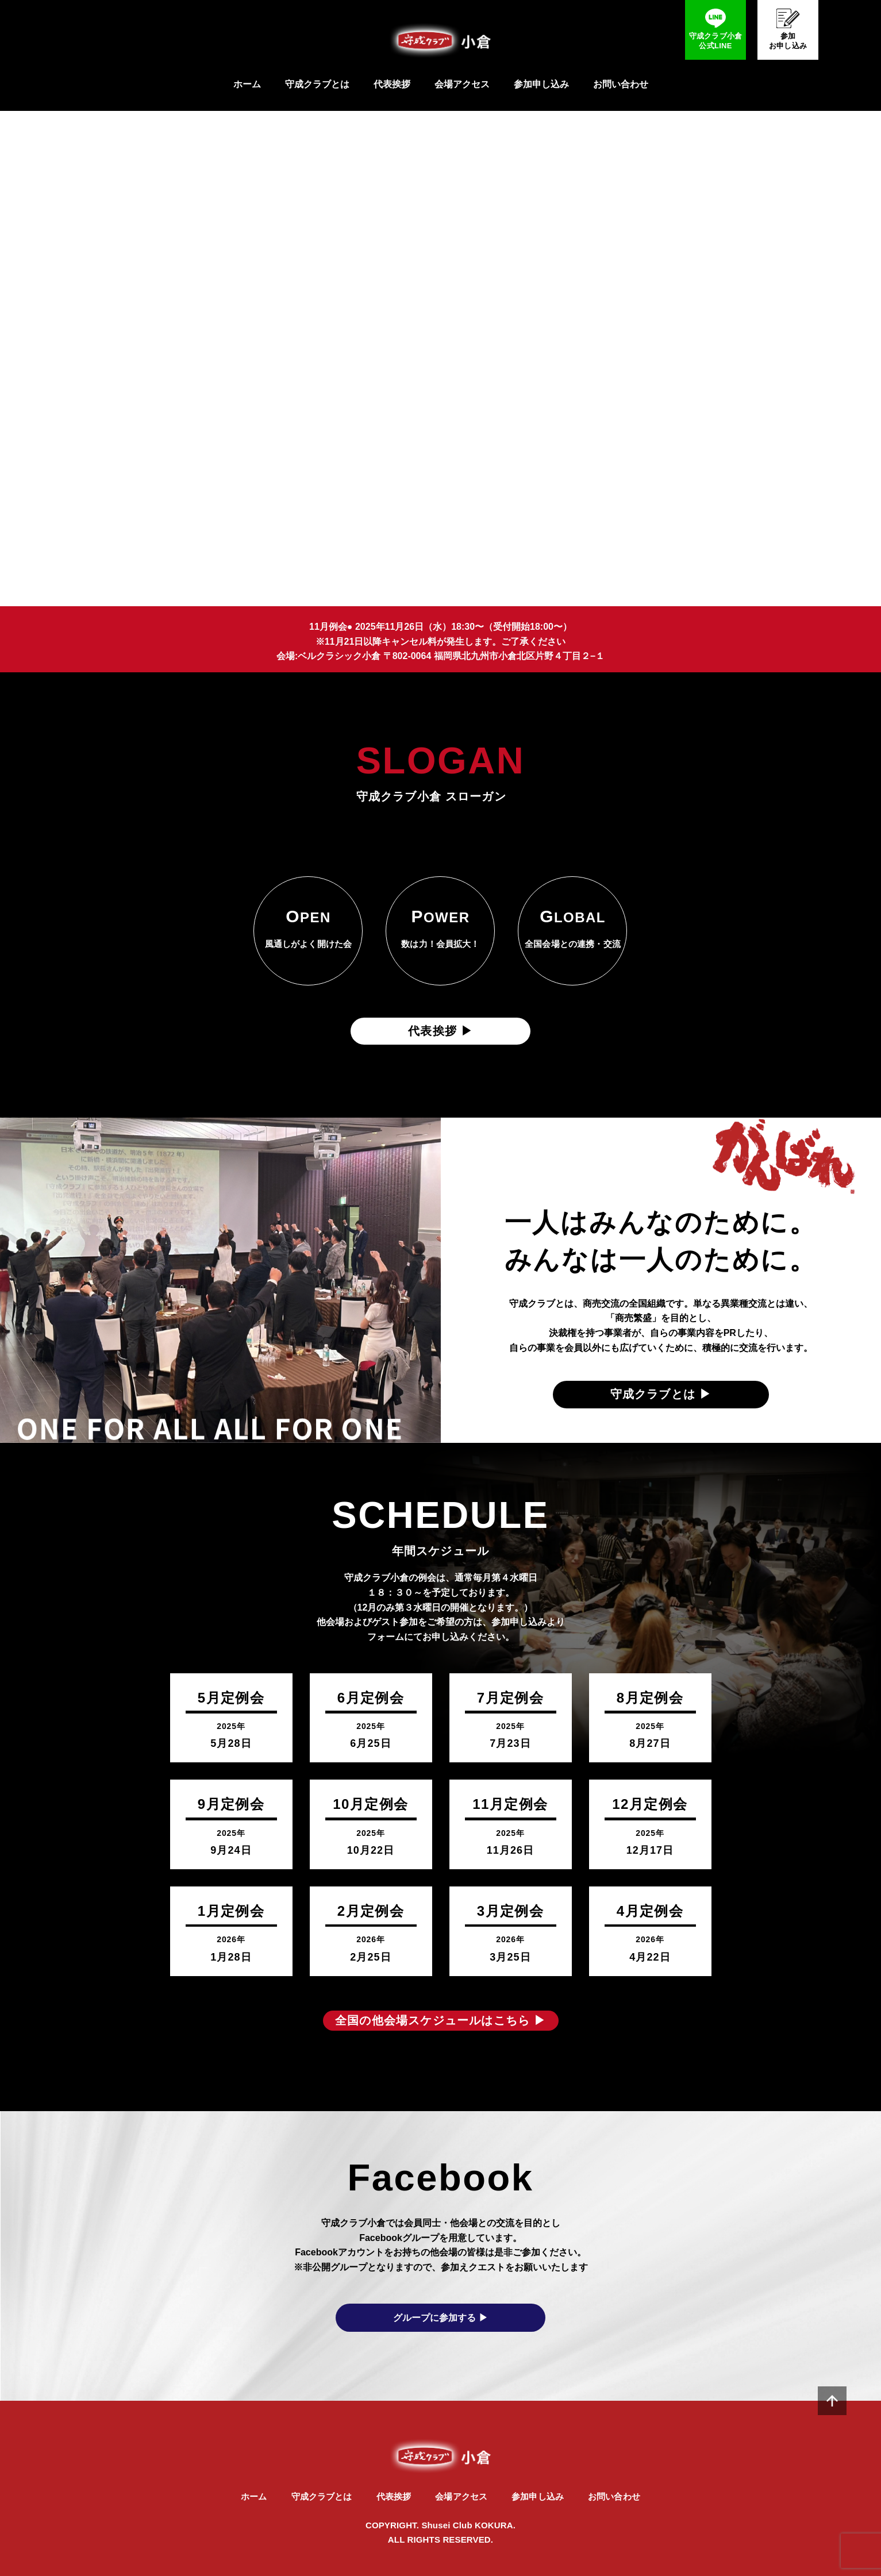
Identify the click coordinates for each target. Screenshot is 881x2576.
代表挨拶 (392, 84)
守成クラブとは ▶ (660, 1394)
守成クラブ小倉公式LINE (715, 41)
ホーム (247, 84)
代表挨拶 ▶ (440, 1031)
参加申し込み (541, 84)
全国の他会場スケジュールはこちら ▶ (440, 2020)
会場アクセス (462, 84)
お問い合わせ (620, 84)
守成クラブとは (317, 84)
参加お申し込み (788, 41)
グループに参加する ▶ (440, 2318)
